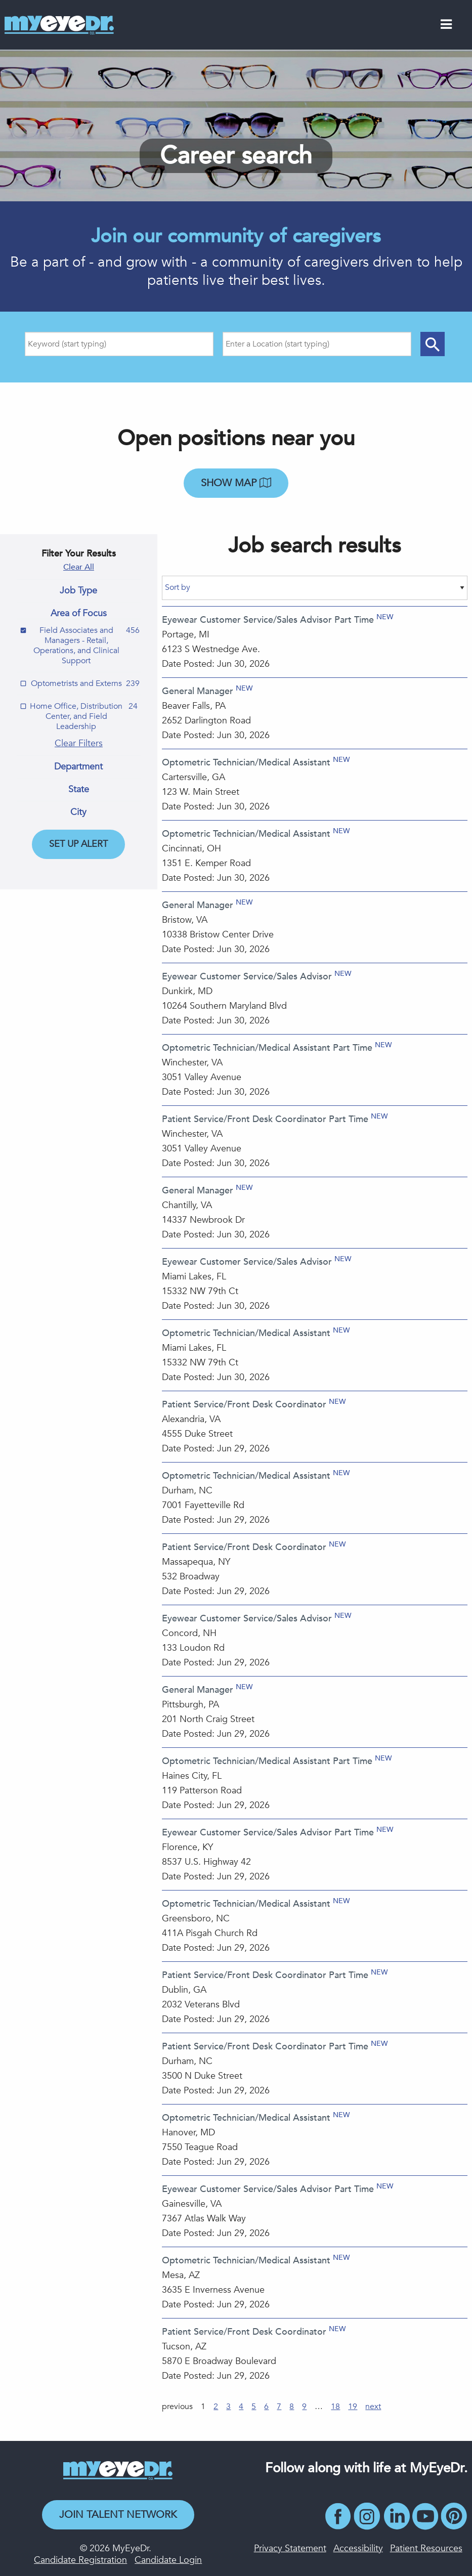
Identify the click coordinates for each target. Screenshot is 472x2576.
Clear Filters (79, 743)
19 (352, 2406)
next (373, 2406)
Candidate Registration (80, 2560)
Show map (236, 483)
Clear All (78, 567)
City (78, 812)
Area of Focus (79, 614)
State (78, 790)
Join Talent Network (118, 2514)
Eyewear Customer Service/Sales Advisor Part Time (268, 620)
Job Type (78, 591)
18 (335, 2406)
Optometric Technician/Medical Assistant (246, 762)
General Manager (197, 691)
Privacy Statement (290, 2548)
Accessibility (358, 2548)
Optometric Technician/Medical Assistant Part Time (267, 1048)
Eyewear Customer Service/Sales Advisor (247, 976)
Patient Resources (426, 2548)
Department (78, 767)
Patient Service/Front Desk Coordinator (244, 1404)
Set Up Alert (78, 844)
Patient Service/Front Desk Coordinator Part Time (265, 1119)
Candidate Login (168, 2560)
